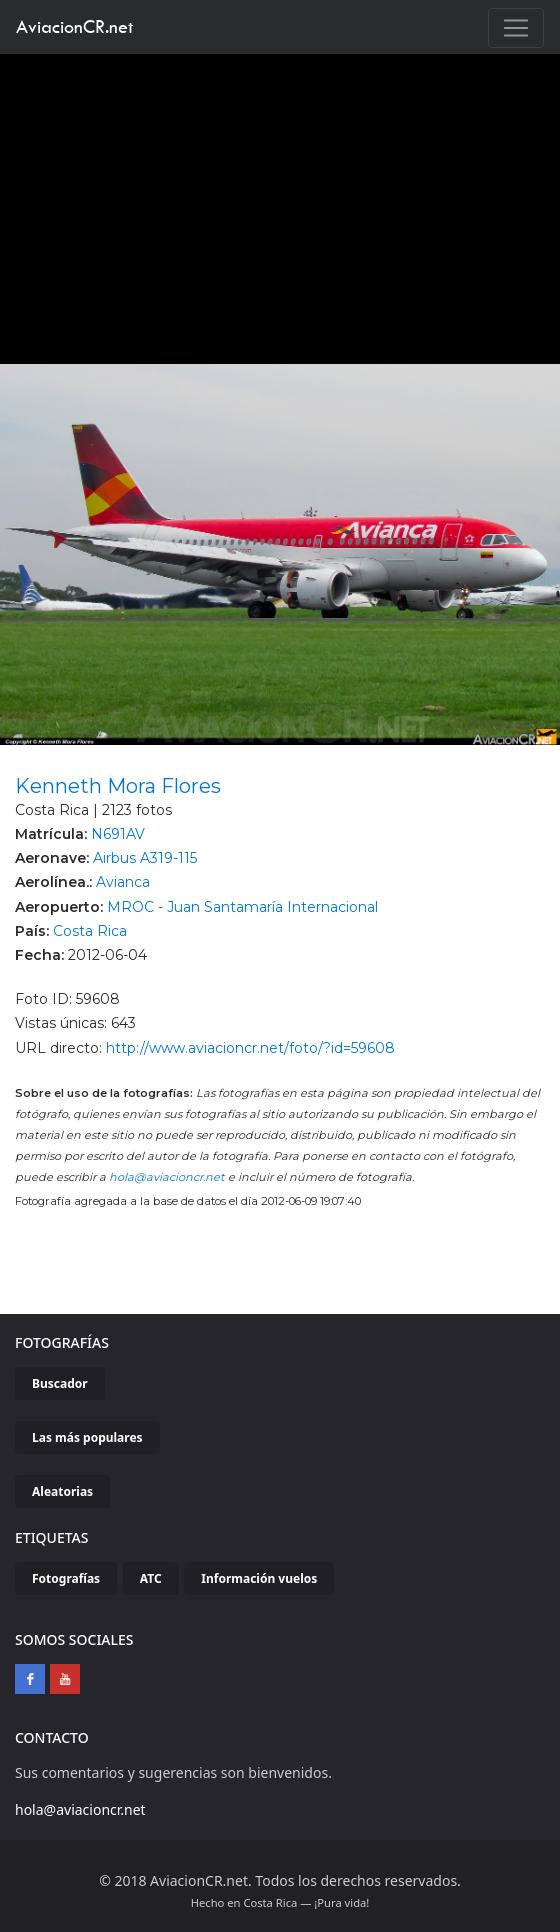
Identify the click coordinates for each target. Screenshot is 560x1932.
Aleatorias (62, 1491)
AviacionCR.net (74, 26)
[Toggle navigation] (516, 28)
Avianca (123, 882)
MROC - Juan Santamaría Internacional (242, 907)
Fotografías (66, 1578)
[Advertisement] (280, 204)
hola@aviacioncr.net (167, 1177)
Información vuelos (259, 1578)
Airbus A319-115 (145, 858)
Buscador (60, 1383)
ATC (151, 1578)
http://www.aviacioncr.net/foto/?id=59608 (250, 1048)
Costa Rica (90, 931)
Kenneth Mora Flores (118, 786)
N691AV (118, 834)
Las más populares (87, 1437)
